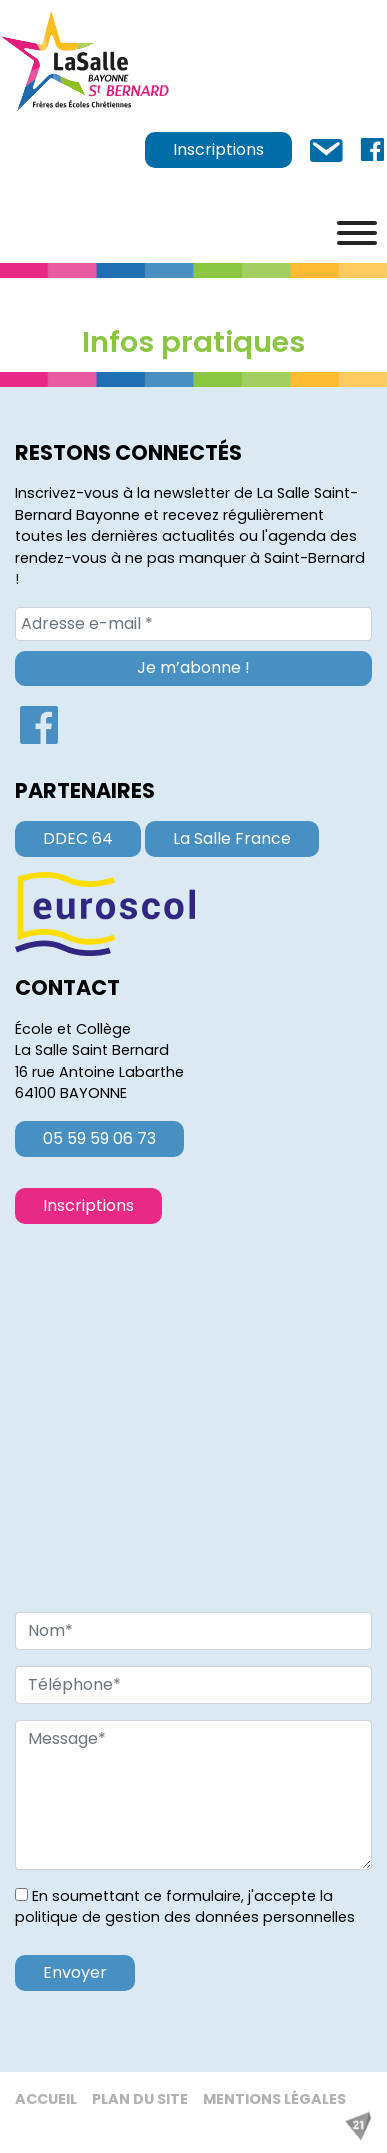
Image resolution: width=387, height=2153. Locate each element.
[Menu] (357, 233)
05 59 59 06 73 (99, 1138)
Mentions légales (274, 2099)
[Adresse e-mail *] (193, 624)
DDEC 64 (78, 838)
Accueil (46, 2099)
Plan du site (140, 2099)
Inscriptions (218, 149)
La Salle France (232, 838)
